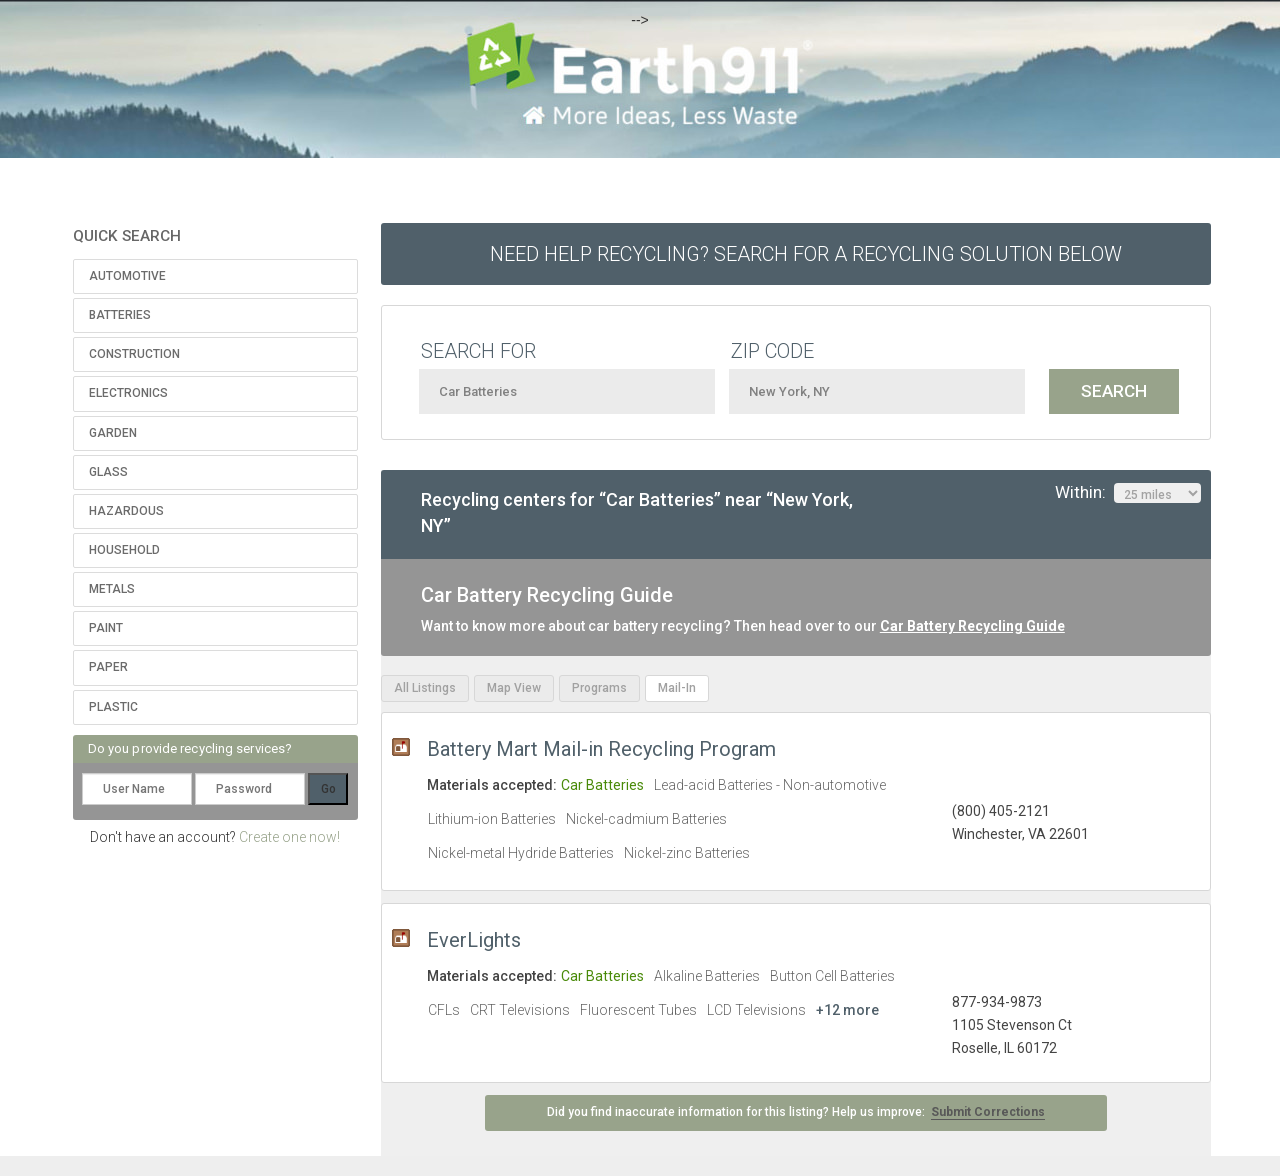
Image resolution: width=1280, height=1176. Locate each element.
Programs (599, 688)
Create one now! (289, 837)
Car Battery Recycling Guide (972, 626)
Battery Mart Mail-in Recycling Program (601, 749)
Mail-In (677, 688)
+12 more (847, 1010)
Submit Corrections (988, 1112)
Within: (1128, 493)
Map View (514, 688)
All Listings (425, 688)
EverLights (474, 940)
